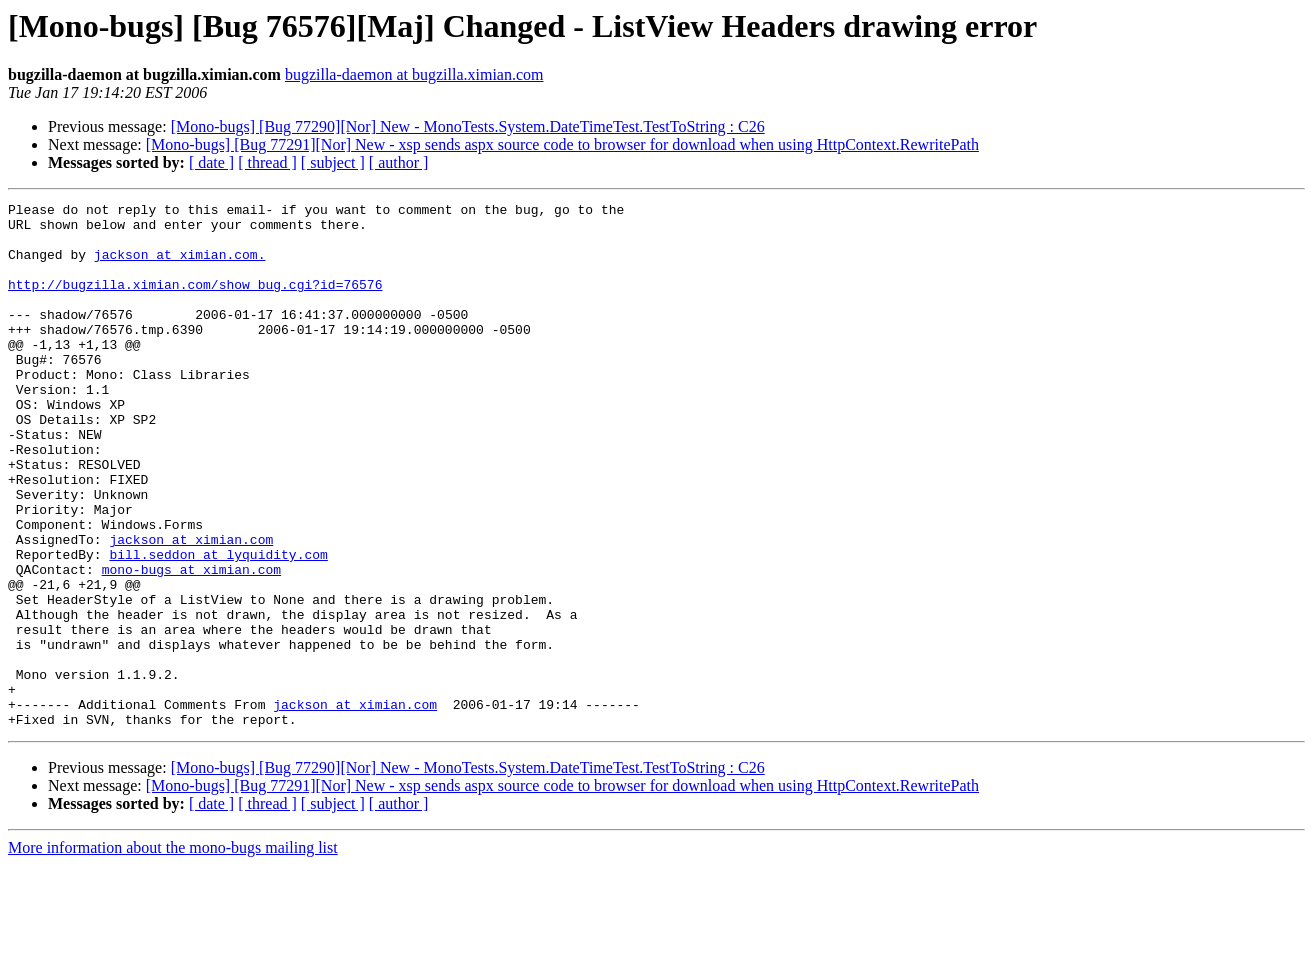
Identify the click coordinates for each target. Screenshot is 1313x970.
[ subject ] (333, 162)
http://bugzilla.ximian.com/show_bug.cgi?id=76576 (195, 302)
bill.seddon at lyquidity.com (218, 626)
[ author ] (399, 162)
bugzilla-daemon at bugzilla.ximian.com (414, 74)
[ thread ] (267, 162)
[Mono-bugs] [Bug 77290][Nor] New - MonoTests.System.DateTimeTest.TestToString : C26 (468, 126)
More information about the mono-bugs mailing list (173, 952)
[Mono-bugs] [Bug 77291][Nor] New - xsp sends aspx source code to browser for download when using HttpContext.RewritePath (562, 144)
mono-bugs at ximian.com (191, 644)
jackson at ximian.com (191, 608)
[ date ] (211, 162)
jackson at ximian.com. (180, 266)
